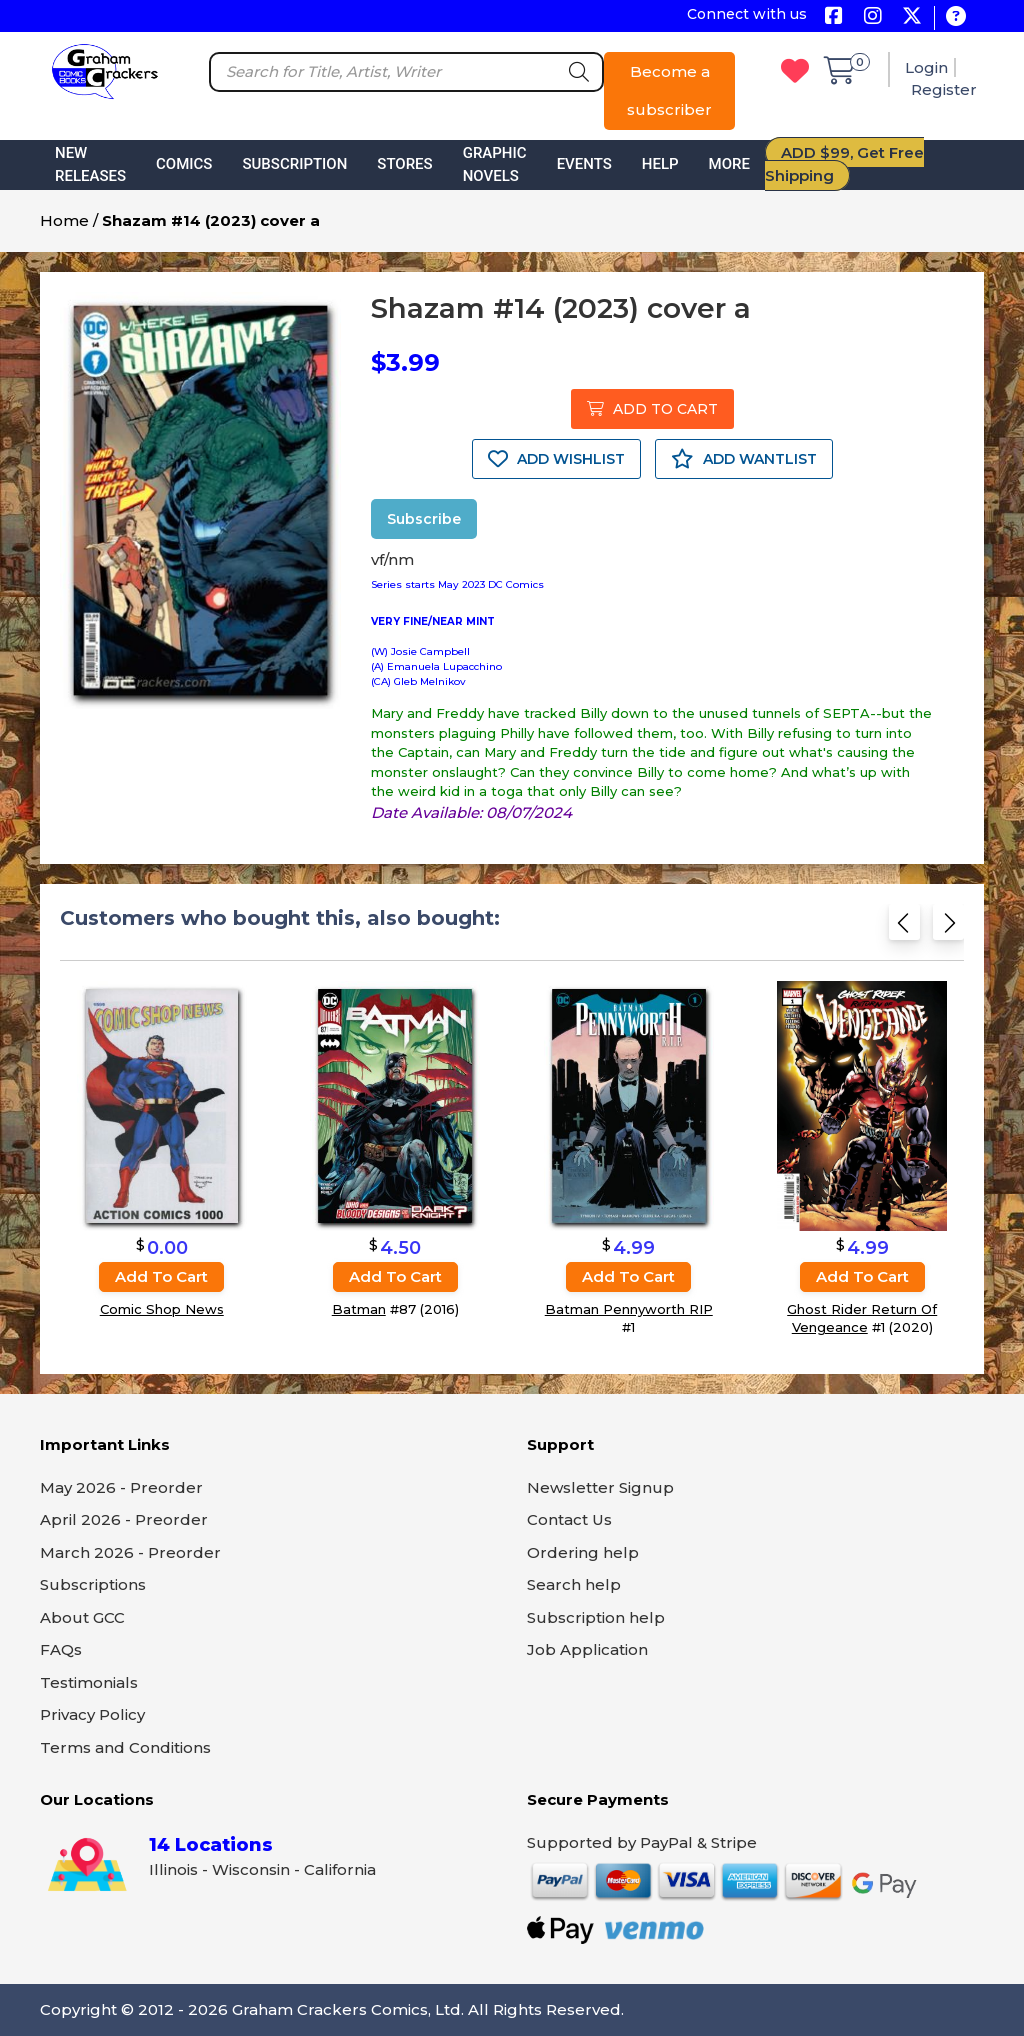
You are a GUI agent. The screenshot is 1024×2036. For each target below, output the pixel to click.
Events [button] (584, 164)
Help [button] (660, 164)
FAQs (61, 1649)
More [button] (729, 164)
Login (926, 67)
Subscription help (596, 1617)
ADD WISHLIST (556, 459)
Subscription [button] (294, 164)
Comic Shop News (162, 1309)
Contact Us (569, 1519)
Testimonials (89, 1682)
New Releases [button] (90, 164)
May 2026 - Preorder (121, 1487)
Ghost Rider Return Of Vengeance (862, 1318)
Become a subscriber (669, 90)
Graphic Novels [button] (495, 164)
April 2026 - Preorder (124, 1519)
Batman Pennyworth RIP (629, 1309)
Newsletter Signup (600, 1487)
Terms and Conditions (125, 1747)
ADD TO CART (652, 409)
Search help (574, 1584)
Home (64, 220)
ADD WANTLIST (744, 459)
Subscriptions (93, 1584)
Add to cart (161, 1276)
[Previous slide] (904, 928)
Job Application (587, 1649)
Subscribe (424, 519)
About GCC (82, 1617)
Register (944, 89)
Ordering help (583, 1552)
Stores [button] (404, 164)
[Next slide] (948, 928)
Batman (359, 1309)
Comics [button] (184, 164)
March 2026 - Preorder (130, 1552)
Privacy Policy (92, 1714)
